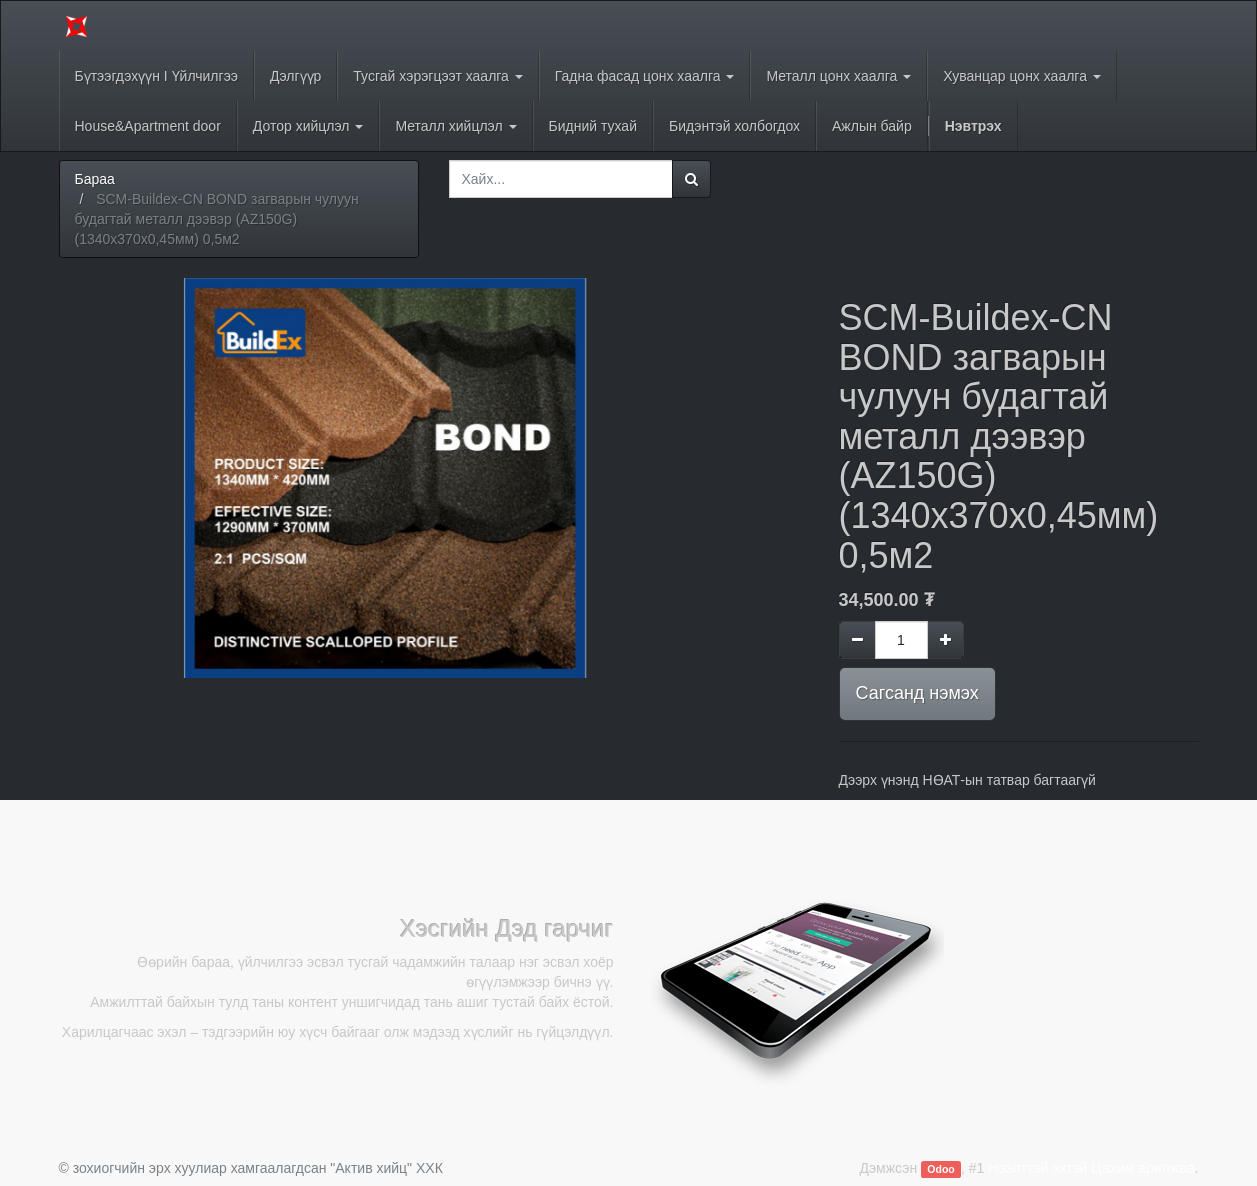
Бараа (95, 179)
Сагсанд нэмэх (917, 693)
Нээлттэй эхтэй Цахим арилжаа (1091, 1168)
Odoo (940, 1169)
